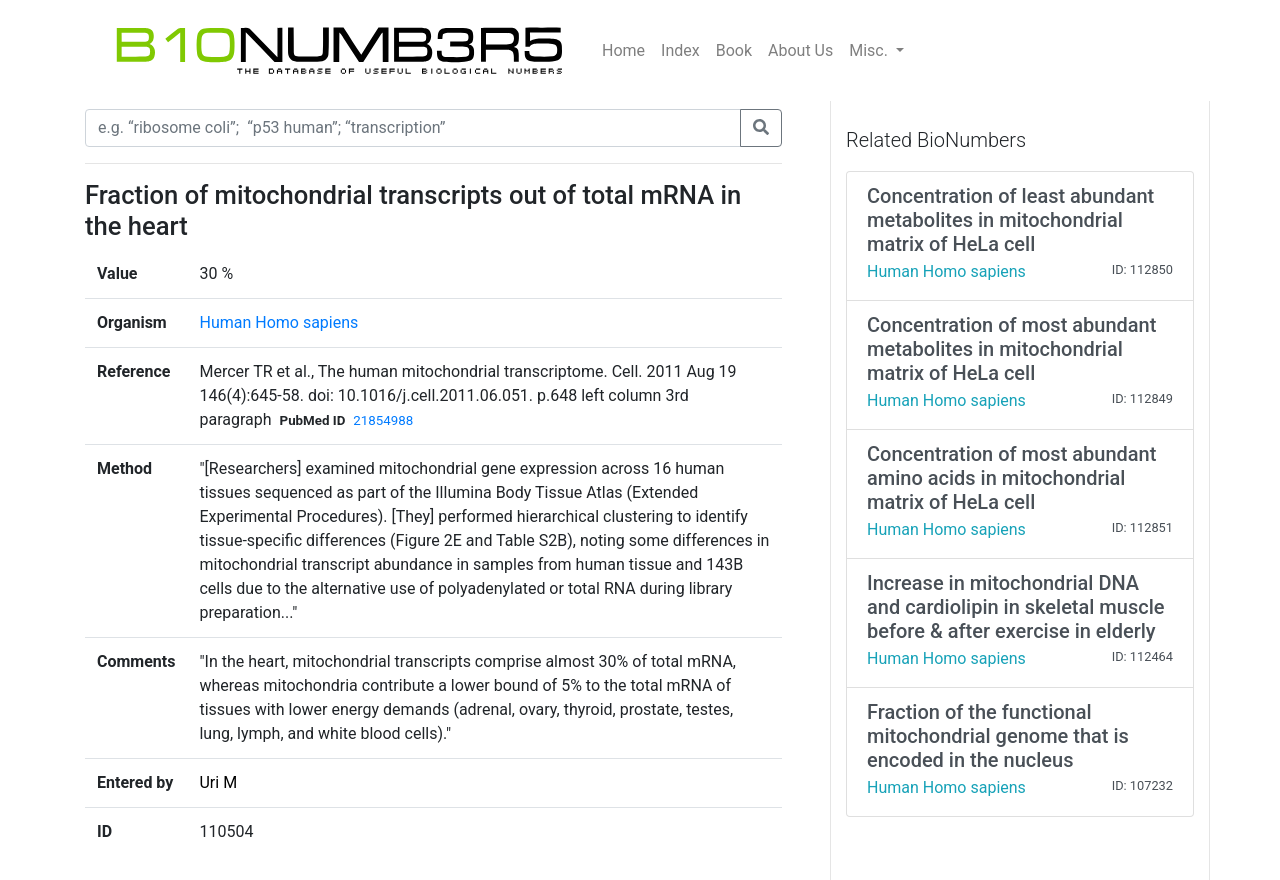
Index (680, 50)
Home (623, 50)
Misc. (870, 50)
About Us (800, 50)
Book (734, 50)
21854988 (383, 420)
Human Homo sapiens (278, 322)
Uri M (218, 782)
